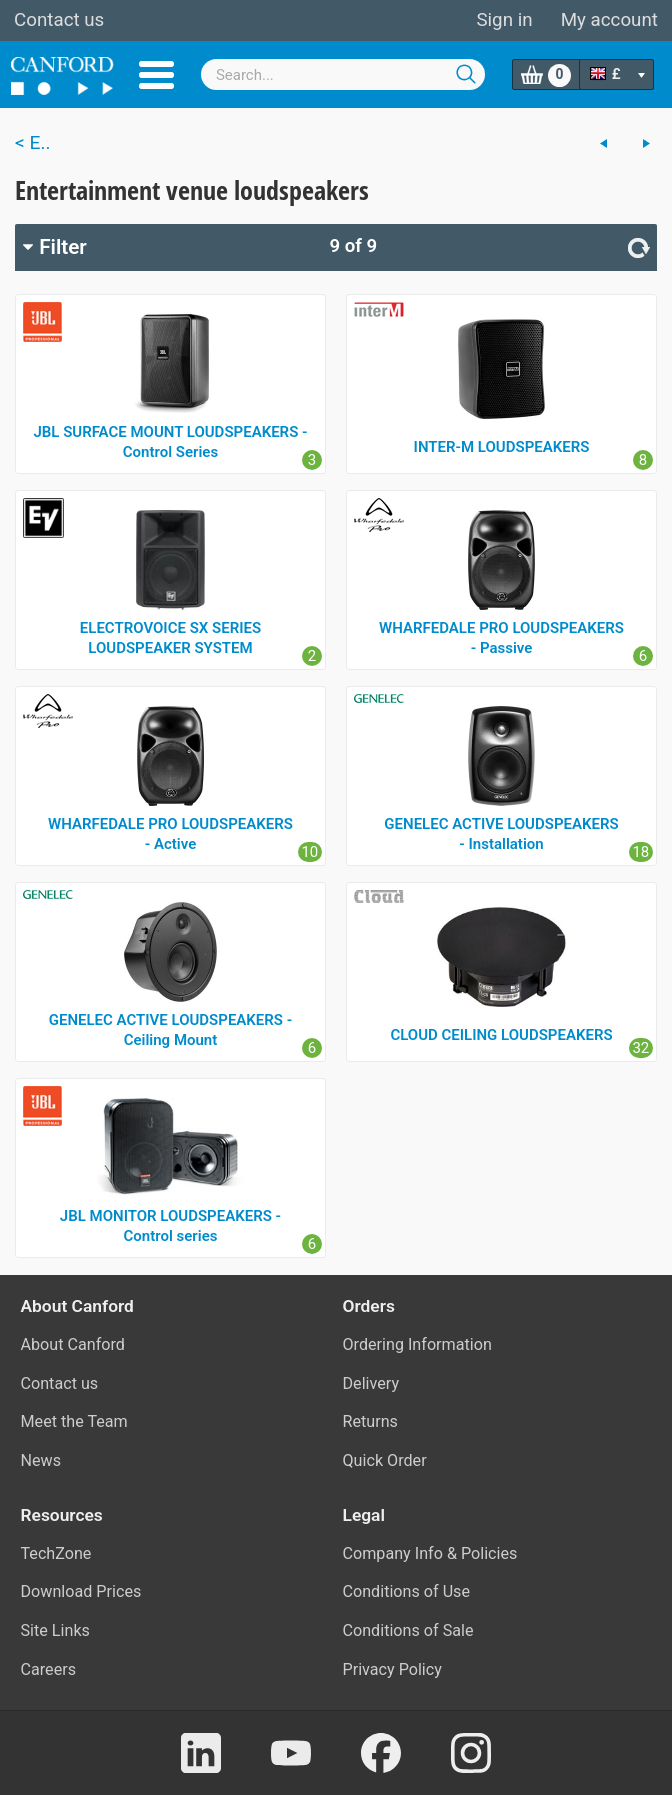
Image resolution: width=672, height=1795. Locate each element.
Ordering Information (417, 1344)
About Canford (73, 1344)
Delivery (371, 1383)
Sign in (504, 20)
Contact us (59, 20)
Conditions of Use (407, 1591)
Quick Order (385, 1460)
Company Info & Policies (430, 1553)
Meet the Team (74, 1421)
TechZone (56, 1553)
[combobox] (343, 74)
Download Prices (81, 1591)
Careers (49, 1669)
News (41, 1460)
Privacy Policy (392, 1669)
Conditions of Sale (408, 1630)
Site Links (55, 1630)
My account (609, 20)
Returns (370, 1421)
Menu (156, 75)
